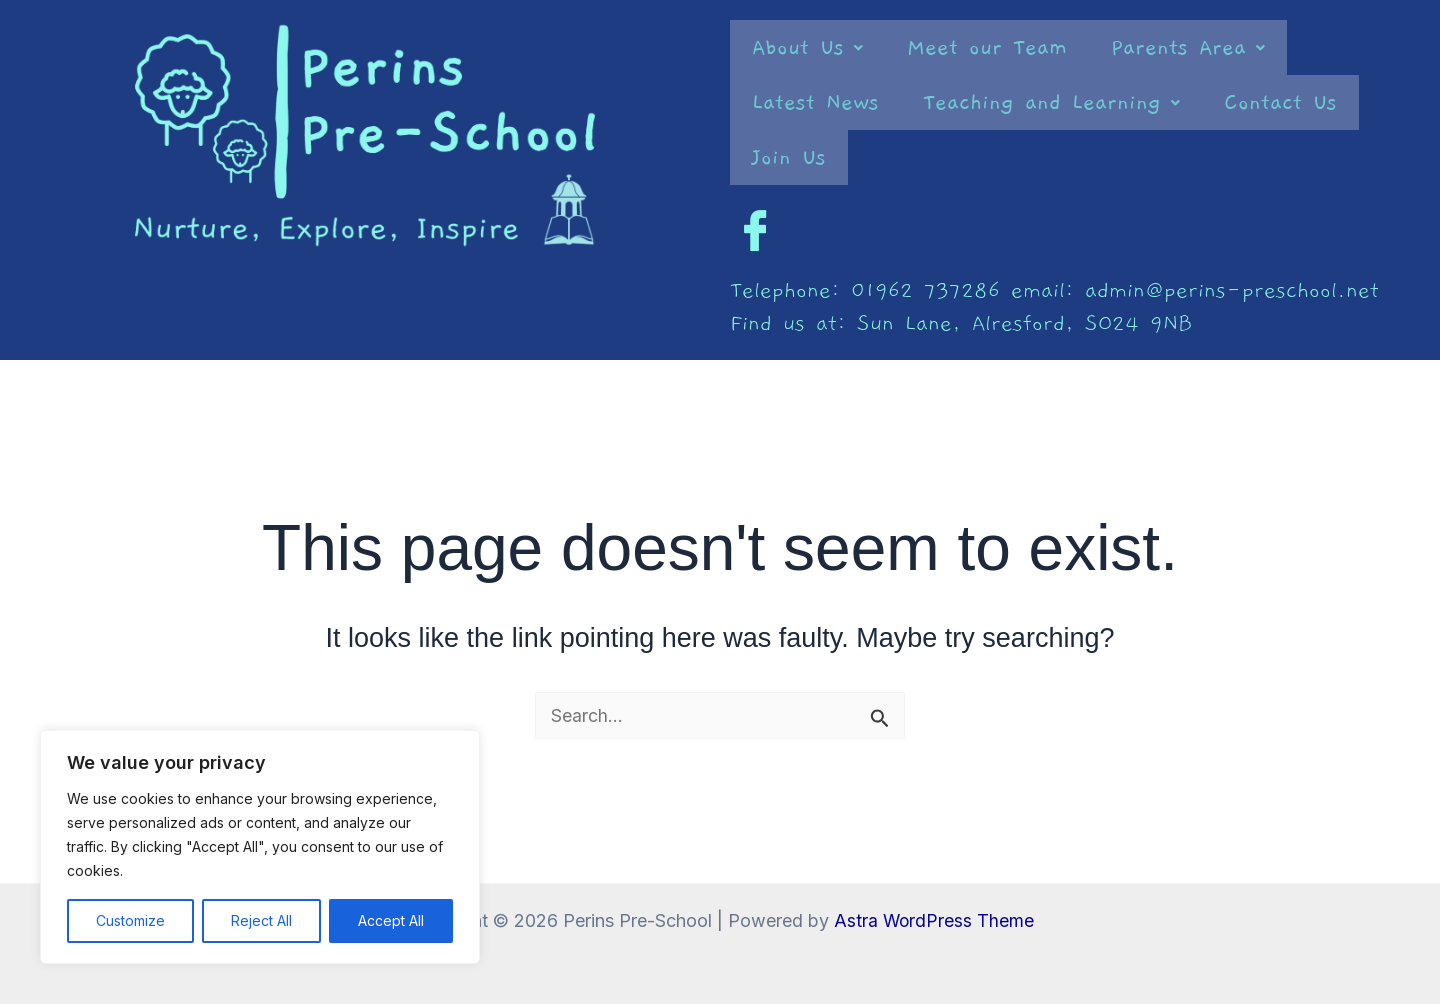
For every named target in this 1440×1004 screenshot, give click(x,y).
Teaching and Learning (1051, 102)
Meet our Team (987, 47)
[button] (807, 47)
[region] (260, 847)
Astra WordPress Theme (934, 920)
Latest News (815, 102)
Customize (130, 920)
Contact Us (1280, 102)
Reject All (261, 920)
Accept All (391, 920)
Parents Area (1188, 47)
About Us (807, 47)
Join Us (789, 157)
